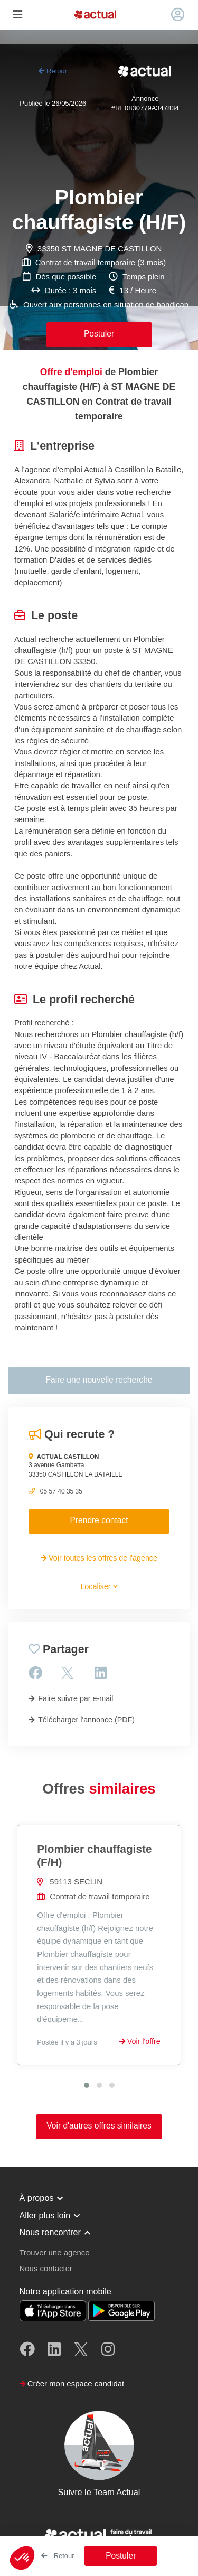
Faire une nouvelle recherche (99, 1379)
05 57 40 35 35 (61, 1491)
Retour (53, 71)
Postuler (99, 333)
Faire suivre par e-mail (71, 1698)
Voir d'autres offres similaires (99, 2125)
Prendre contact (99, 1520)
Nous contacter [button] (46, 2268)
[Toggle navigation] (17, 15)
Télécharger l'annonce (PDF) (82, 1719)
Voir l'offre (140, 2041)
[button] (22, 2558)
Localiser (98, 1586)
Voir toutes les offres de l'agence (99, 1558)
